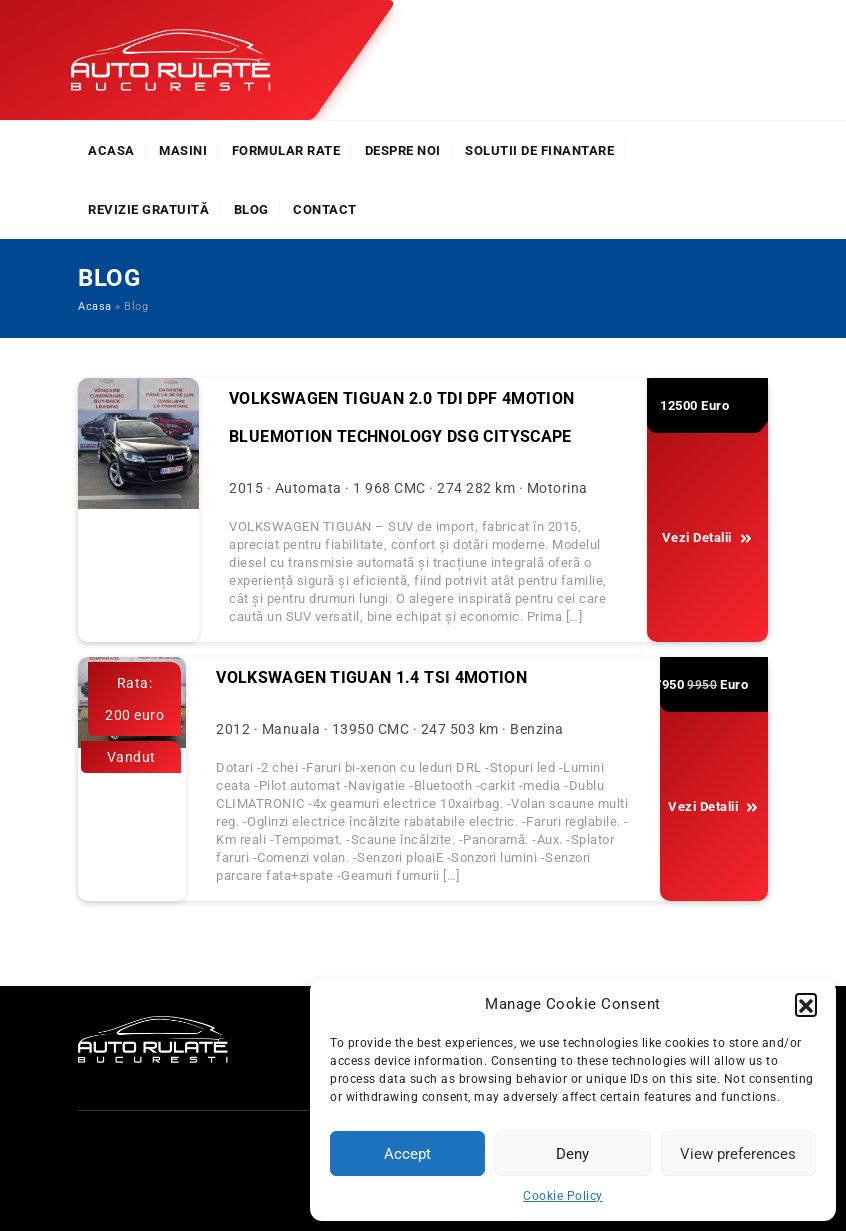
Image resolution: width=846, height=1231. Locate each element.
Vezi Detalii (707, 538)
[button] (806, 1004)
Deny (572, 1154)
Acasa (111, 150)
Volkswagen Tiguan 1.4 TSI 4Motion (371, 677)
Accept (407, 1154)
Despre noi (403, 150)
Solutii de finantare (539, 150)
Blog (251, 209)
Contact (325, 209)
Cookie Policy (563, 1196)
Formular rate (286, 150)
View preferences (738, 1154)
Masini (183, 150)
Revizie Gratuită (148, 209)
